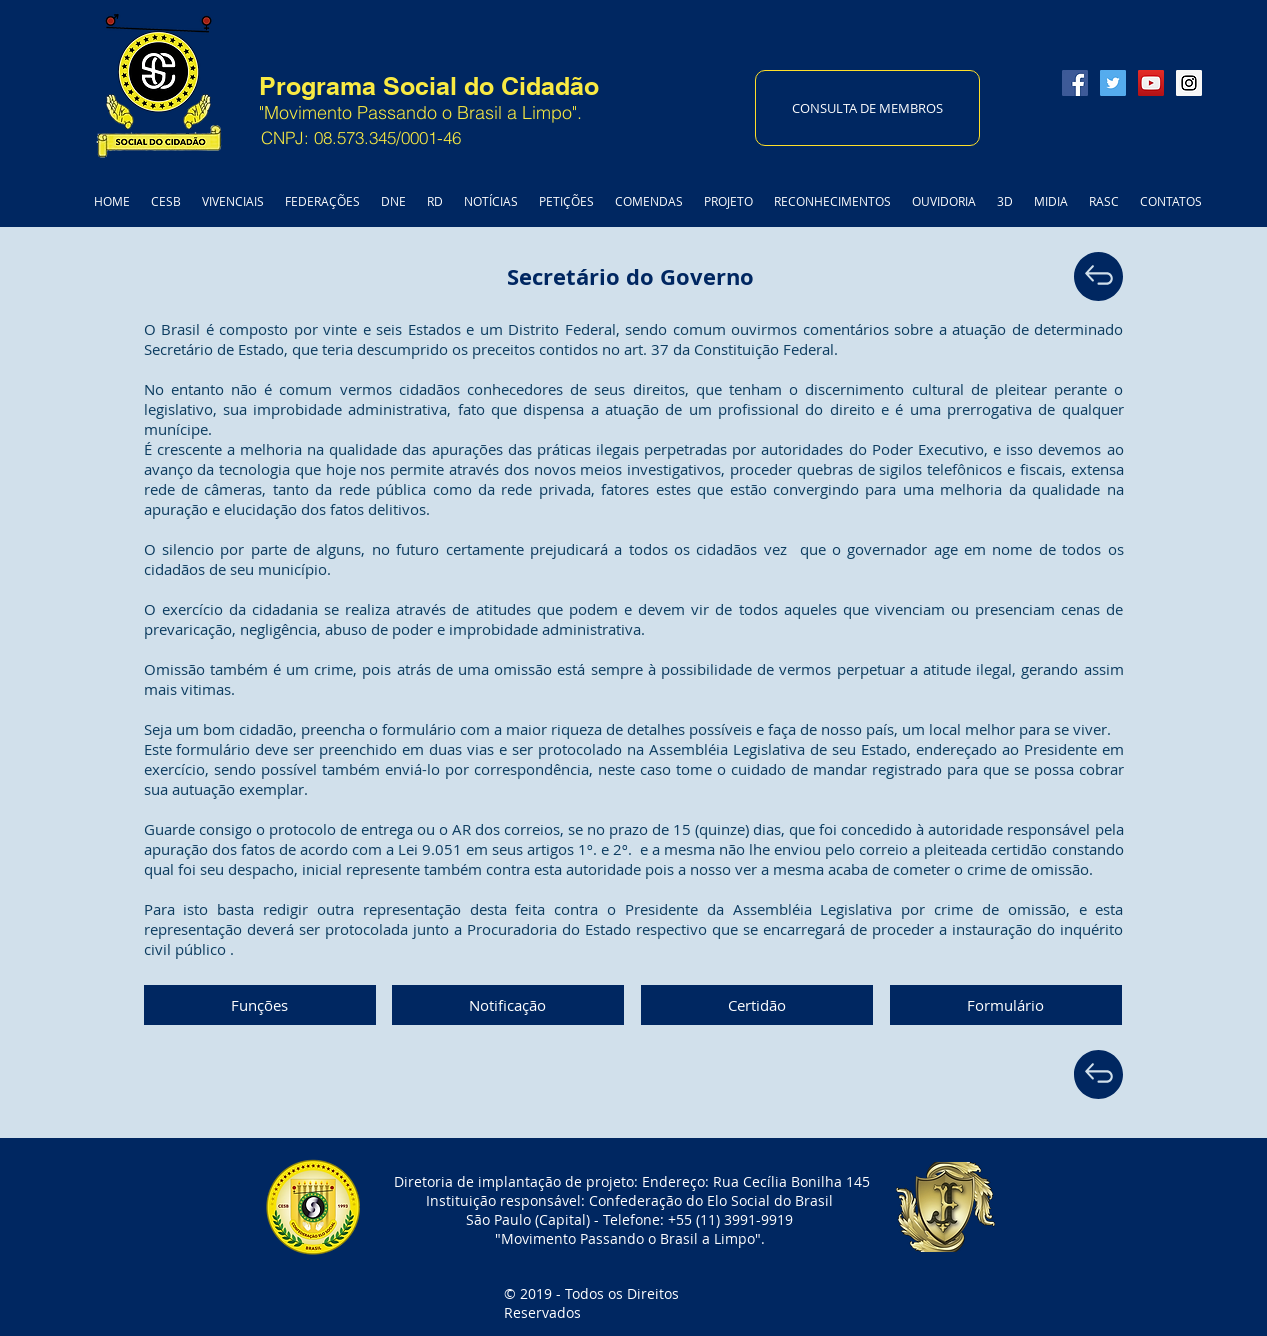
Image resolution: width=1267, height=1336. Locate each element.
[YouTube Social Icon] (1151, 83)
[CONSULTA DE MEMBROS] (867, 108)
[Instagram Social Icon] (1189, 83)
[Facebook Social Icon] (1075, 83)
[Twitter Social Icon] (1113, 83)
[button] (260, 1005)
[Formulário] (1006, 1005)
